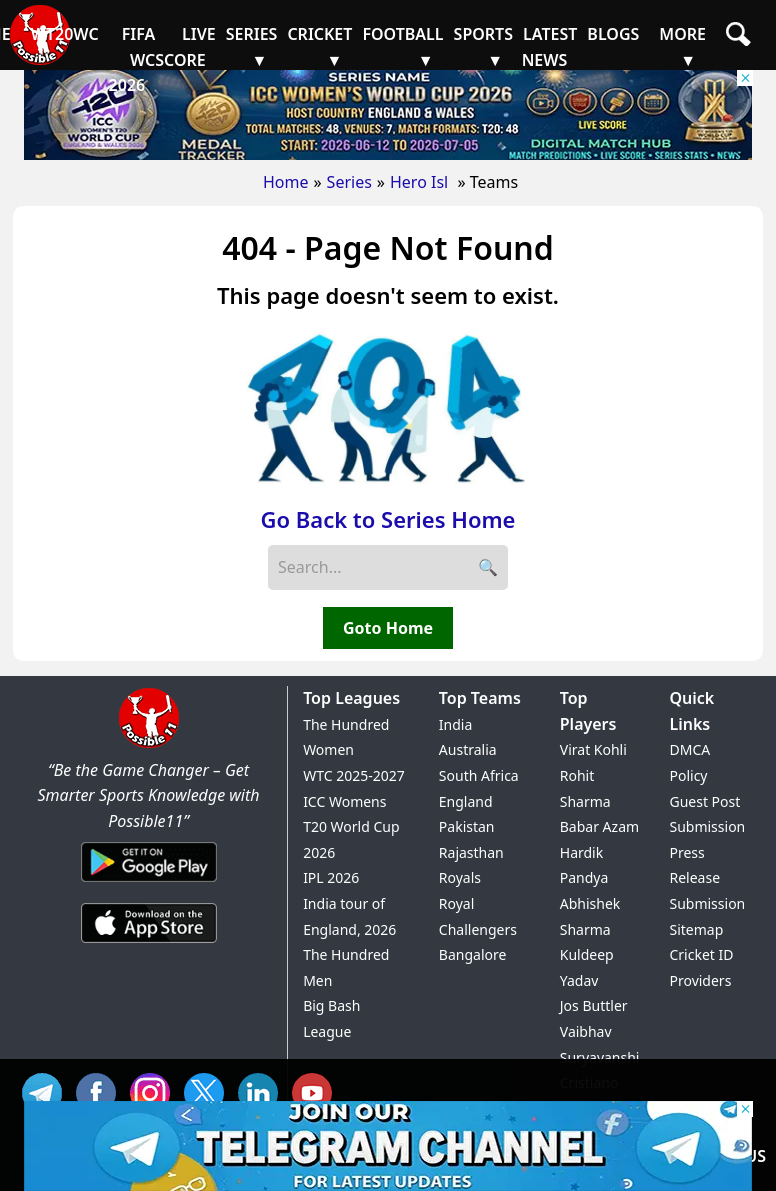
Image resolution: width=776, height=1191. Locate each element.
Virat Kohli (593, 749)
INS (155, 1090)
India (455, 724)
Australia (468, 749)
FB (101, 1090)
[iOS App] (149, 944)
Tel (47, 1090)
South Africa (479, 775)
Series (349, 182)
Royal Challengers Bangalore (478, 929)
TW (209, 1090)
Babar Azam (599, 826)
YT (317, 1090)
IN (263, 1090)
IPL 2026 (331, 877)
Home (286, 182)
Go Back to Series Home (388, 519)
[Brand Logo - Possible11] (149, 744)
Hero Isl (421, 182)
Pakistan (467, 826)
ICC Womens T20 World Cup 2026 (351, 827)
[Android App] (149, 883)
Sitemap (696, 929)
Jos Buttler (594, 1005)
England (466, 801)
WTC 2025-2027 (354, 775)
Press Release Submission (707, 878)
